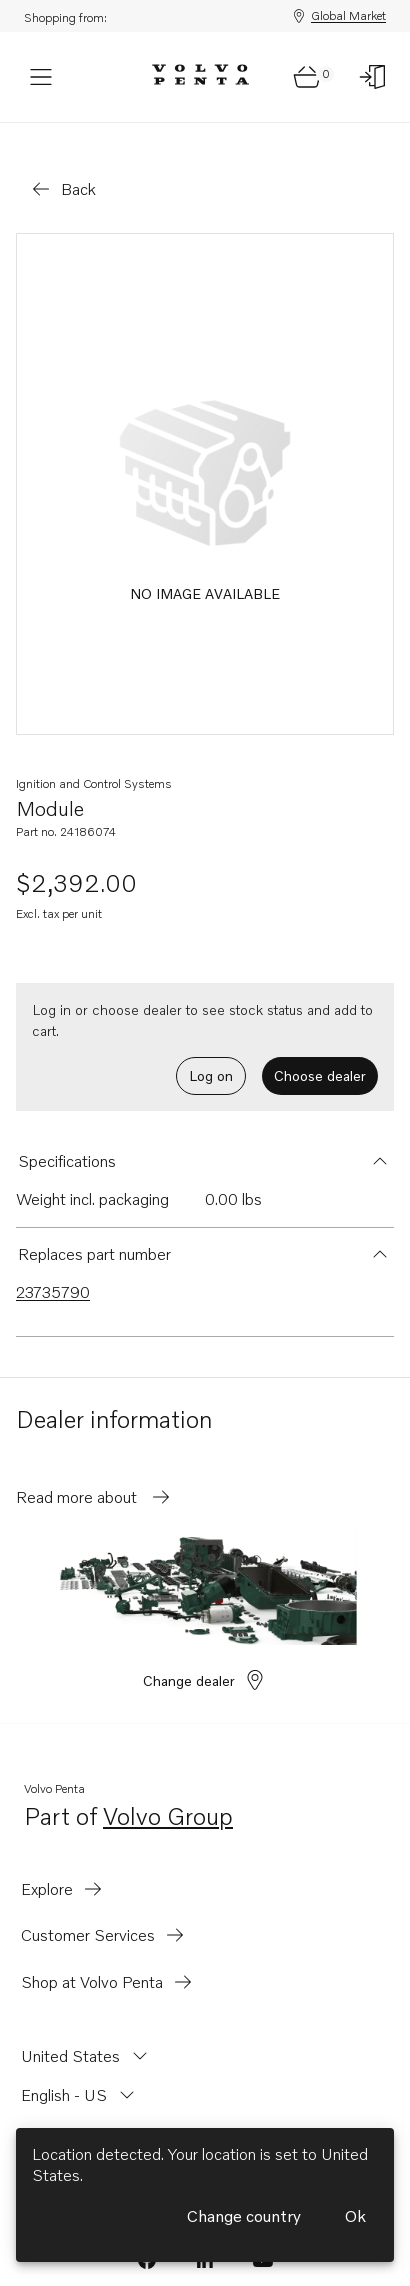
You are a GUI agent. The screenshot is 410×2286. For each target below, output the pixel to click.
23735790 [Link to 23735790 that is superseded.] (53, 1268)
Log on (211, 1051)
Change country (244, 2216)
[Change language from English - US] (80, 2071)
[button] (205, 1137)
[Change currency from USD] (54, 2109)
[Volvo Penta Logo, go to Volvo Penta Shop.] (200, 77)
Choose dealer (320, 1051)
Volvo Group (168, 1793)
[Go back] (62, 165)
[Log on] (373, 77)
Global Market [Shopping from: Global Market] (338, 16)
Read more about (94, 1473)
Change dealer (205, 1656)
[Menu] (41, 77)
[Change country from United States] (86, 2032)
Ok (355, 2216)
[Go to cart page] (307, 77)
